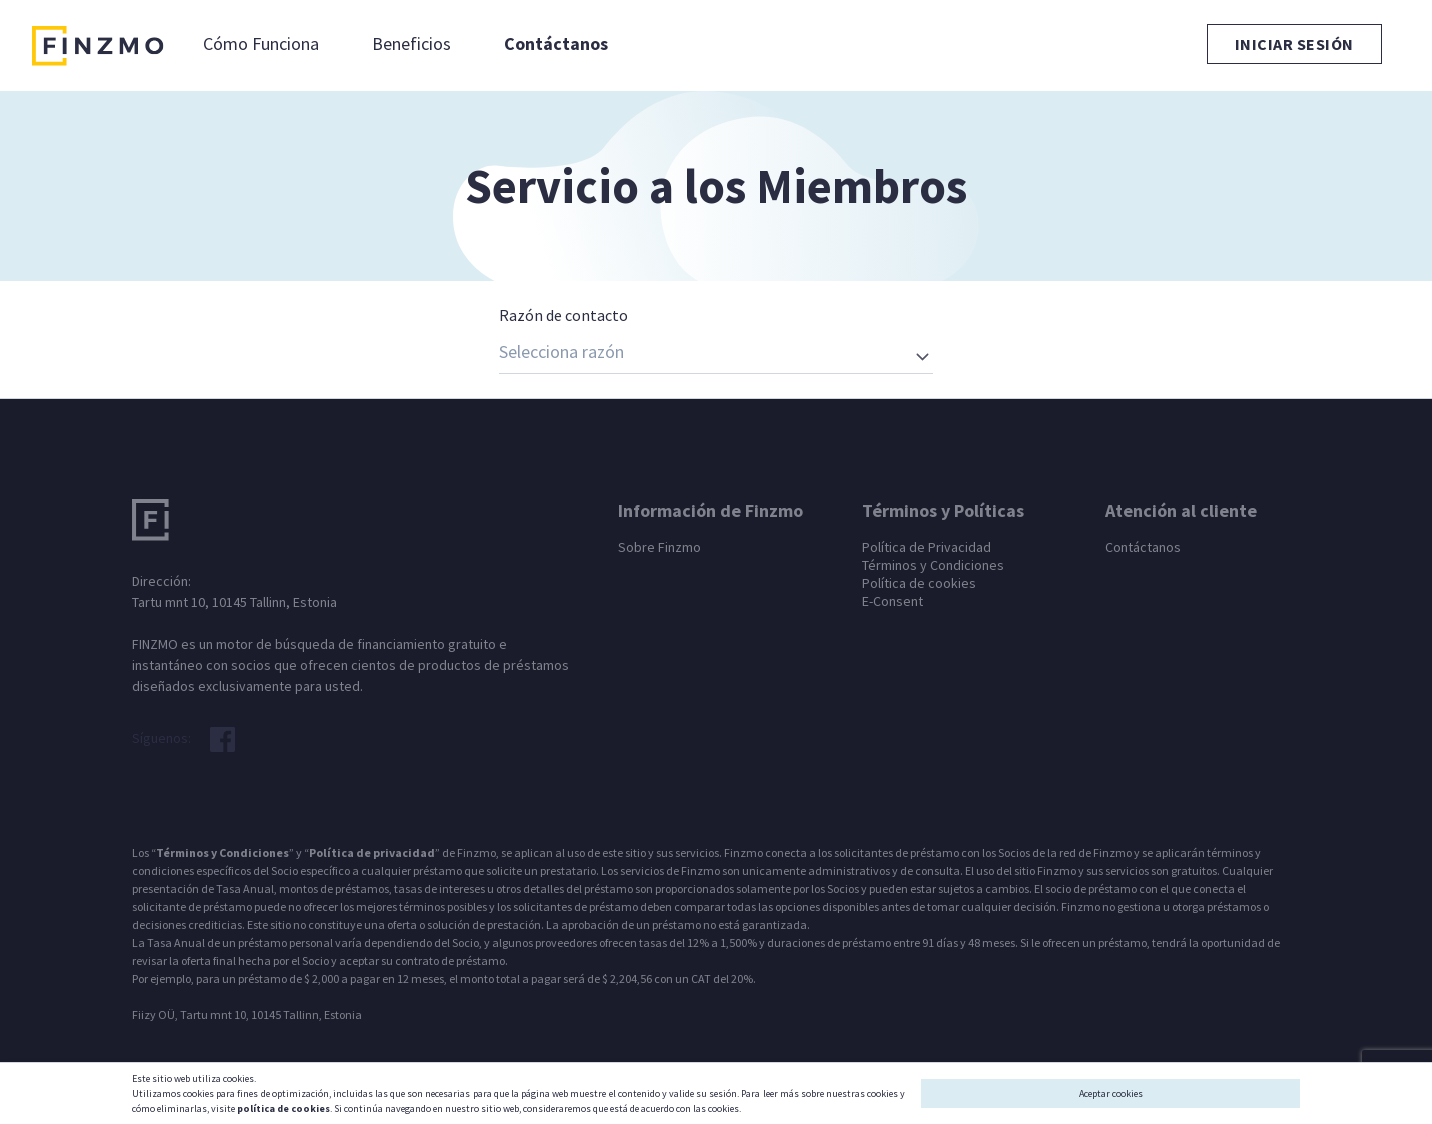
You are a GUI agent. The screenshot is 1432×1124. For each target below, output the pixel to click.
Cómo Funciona (261, 43)
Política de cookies (919, 583)
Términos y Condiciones (933, 565)
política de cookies (283, 1108)
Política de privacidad (372, 852)
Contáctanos (556, 43)
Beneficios (411, 43)
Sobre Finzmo (659, 547)
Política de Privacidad (926, 547)
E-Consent (892, 601)
